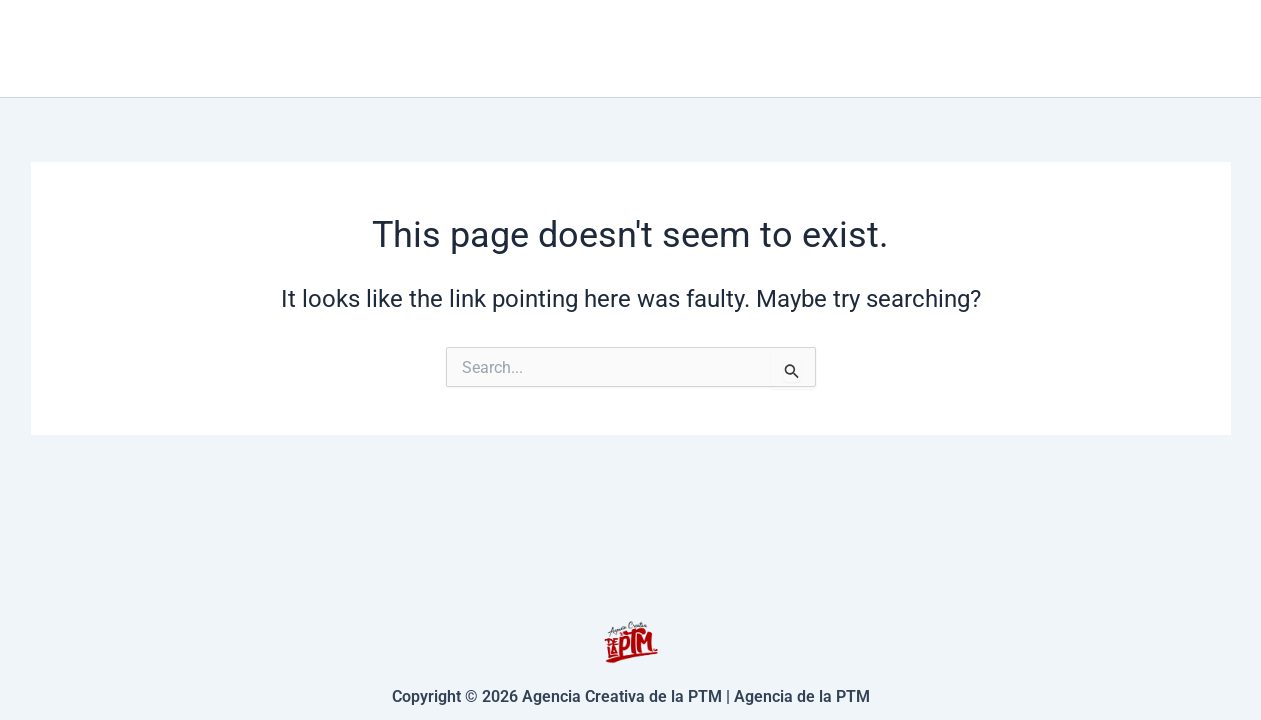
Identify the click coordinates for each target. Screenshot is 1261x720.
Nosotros (1095, 47)
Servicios (812, 48)
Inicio (682, 47)
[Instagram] (1222, 49)
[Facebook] (1192, 49)
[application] (858, 48)
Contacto (960, 47)
